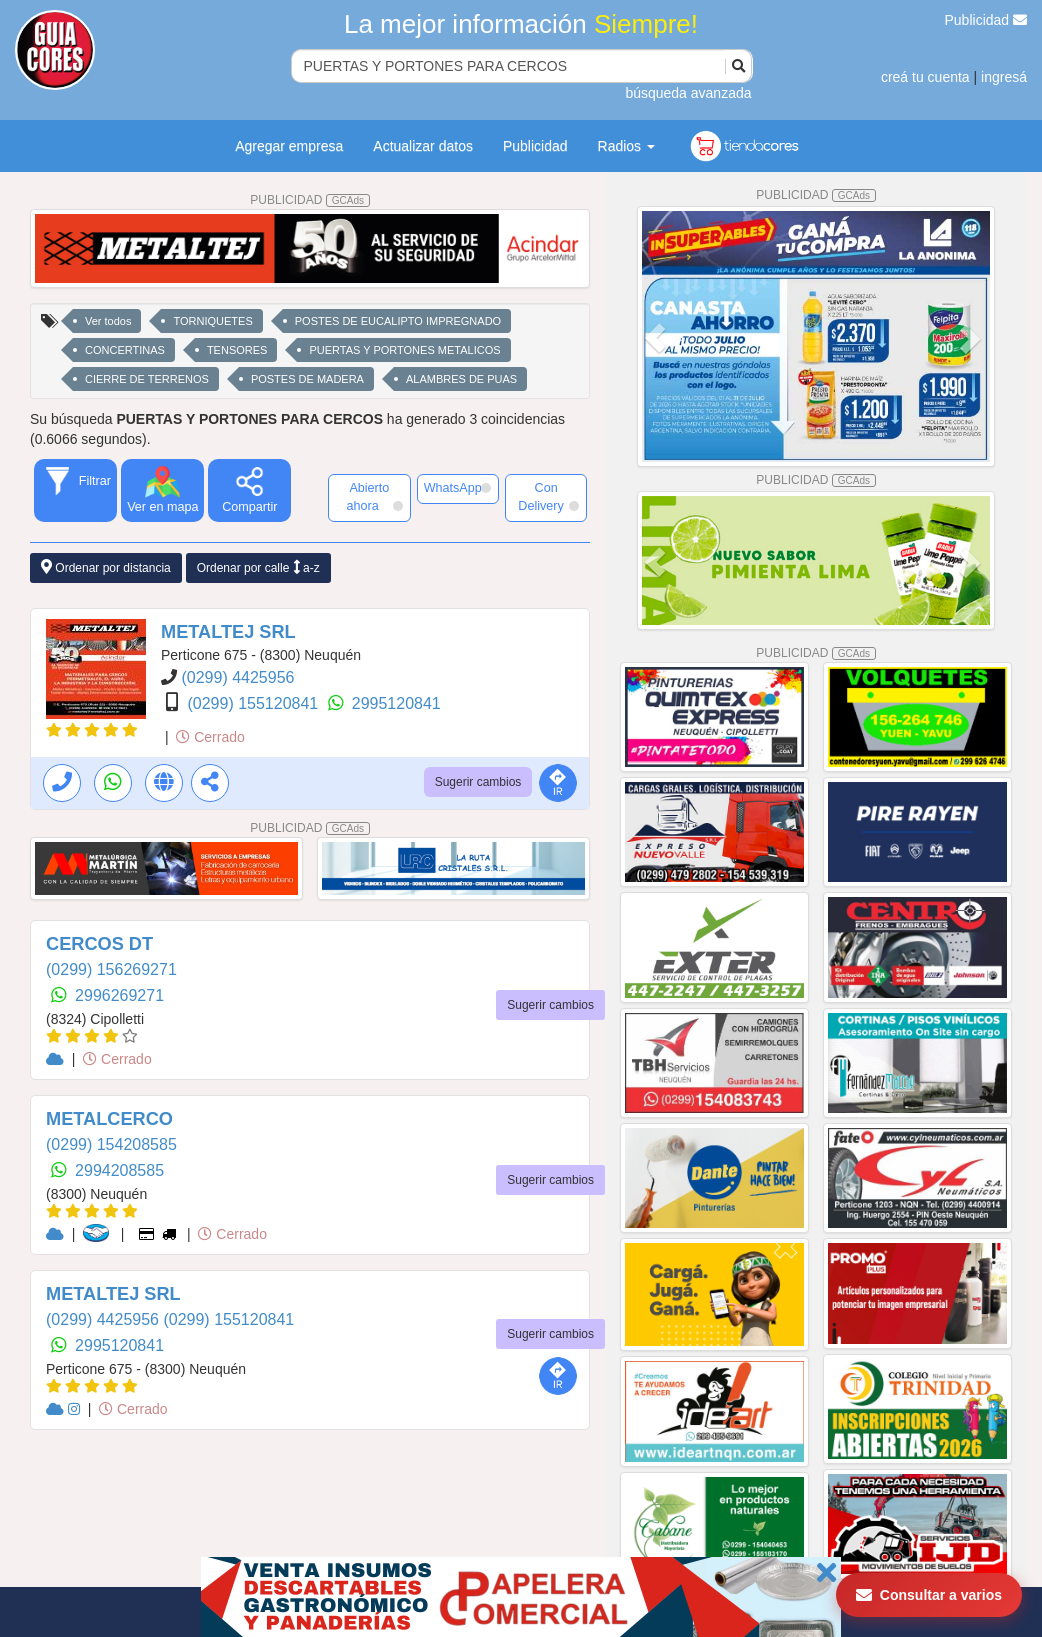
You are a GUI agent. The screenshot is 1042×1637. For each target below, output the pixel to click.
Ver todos (108, 321)
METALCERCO (109, 1119)
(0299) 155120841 (254, 703)
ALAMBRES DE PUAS (461, 379)
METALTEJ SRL (228, 632)
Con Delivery (548, 497)
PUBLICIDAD (310, 200)
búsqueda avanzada (688, 93)
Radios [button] (626, 146)
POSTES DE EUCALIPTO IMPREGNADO (398, 321)
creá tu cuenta (925, 77)
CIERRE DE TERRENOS (147, 379)
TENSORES (237, 350)
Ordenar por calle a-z (258, 567)
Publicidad (986, 20)
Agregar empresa (289, 146)
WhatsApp (457, 488)
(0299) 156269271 (111, 969)
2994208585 (119, 1170)
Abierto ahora (374, 497)
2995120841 (396, 703)
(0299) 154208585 (111, 1144)
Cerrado (210, 737)
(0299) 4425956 (237, 677)
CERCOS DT (99, 944)
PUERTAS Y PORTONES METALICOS (404, 350)
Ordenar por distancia (106, 567)
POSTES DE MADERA (307, 379)
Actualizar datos (423, 146)
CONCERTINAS (125, 350)
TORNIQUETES (212, 321)
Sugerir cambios (478, 782)
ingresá (1004, 77)
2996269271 (119, 995)
